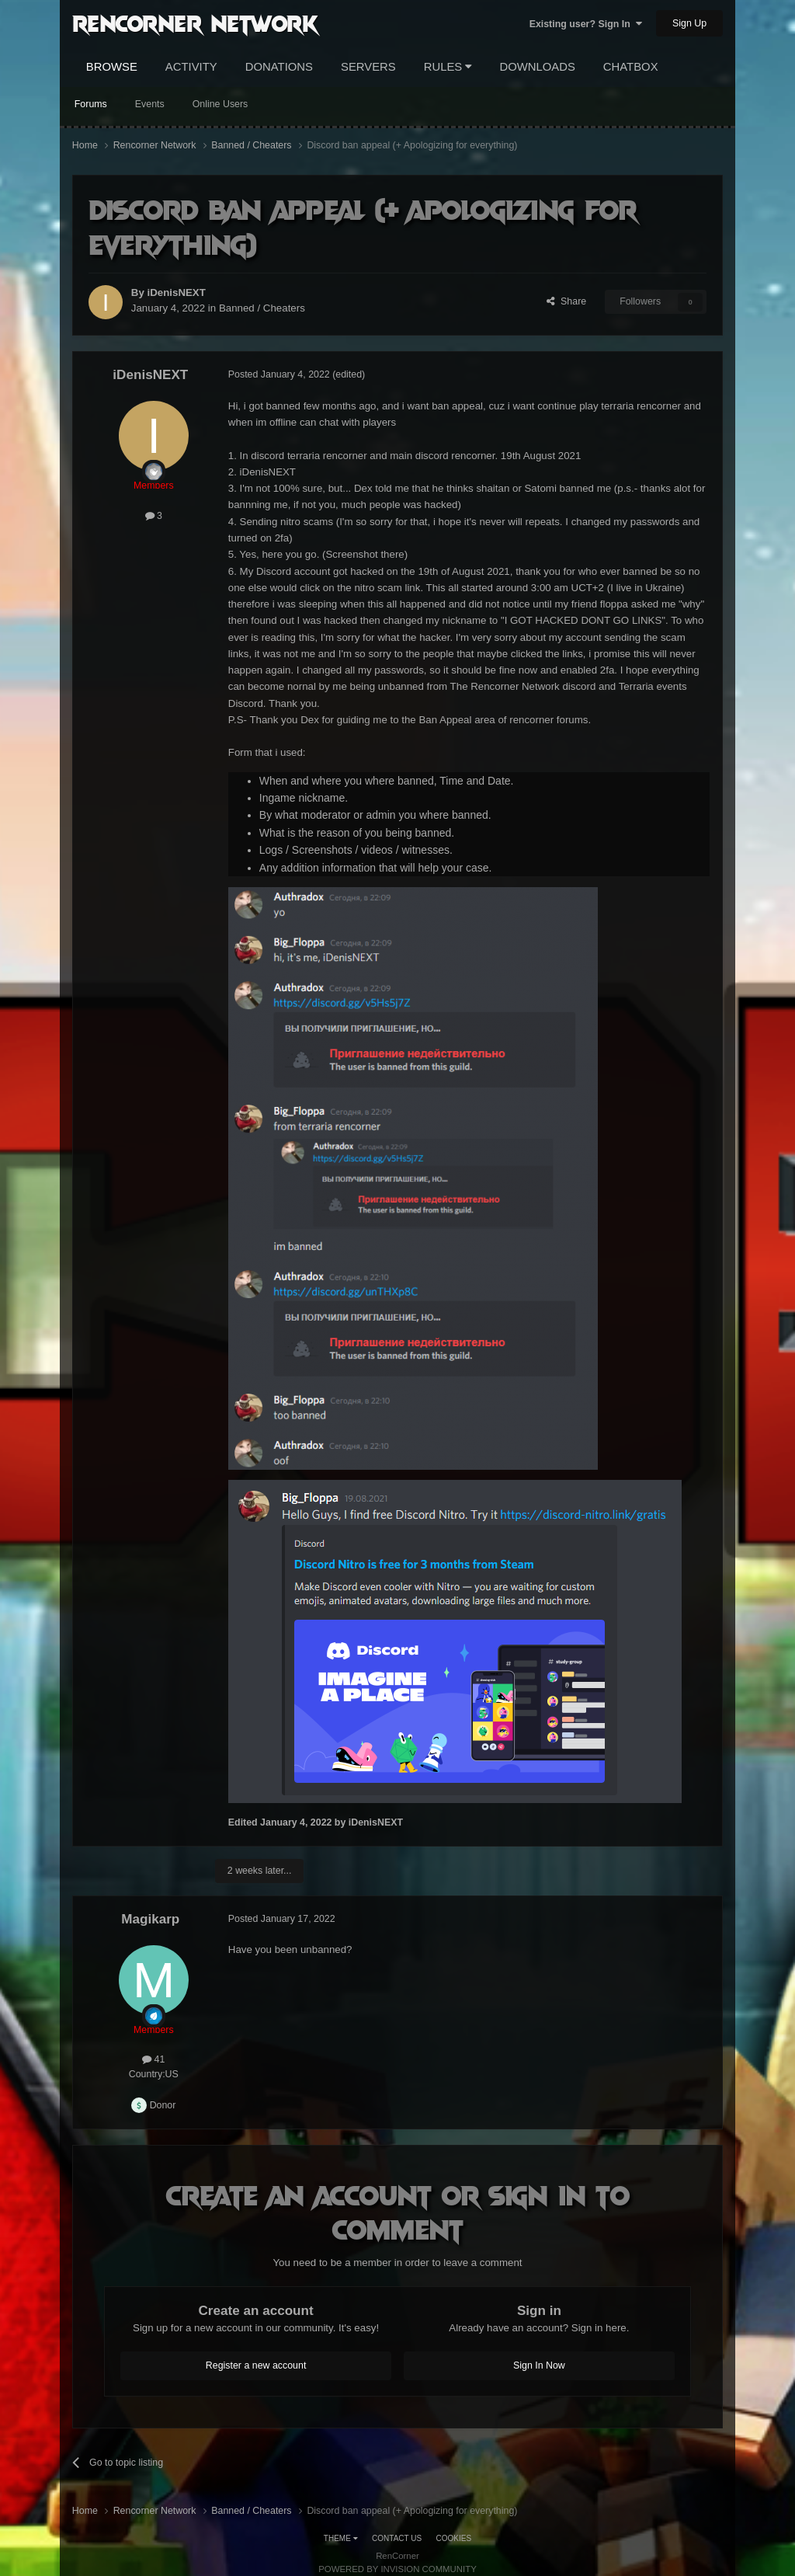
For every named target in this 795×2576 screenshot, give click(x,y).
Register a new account (256, 2365)
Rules (448, 67)
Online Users (220, 104)
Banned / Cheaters (262, 308)
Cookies (454, 2538)
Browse (111, 67)
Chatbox (630, 67)
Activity (191, 67)
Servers (368, 67)
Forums (91, 104)
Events (150, 104)
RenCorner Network (195, 23)
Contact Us (397, 2538)
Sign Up (689, 23)
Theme (341, 2538)
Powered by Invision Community (397, 2569)
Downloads (537, 67)
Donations (279, 67)
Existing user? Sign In (585, 24)
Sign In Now (539, 2365)
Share (566, 301)
